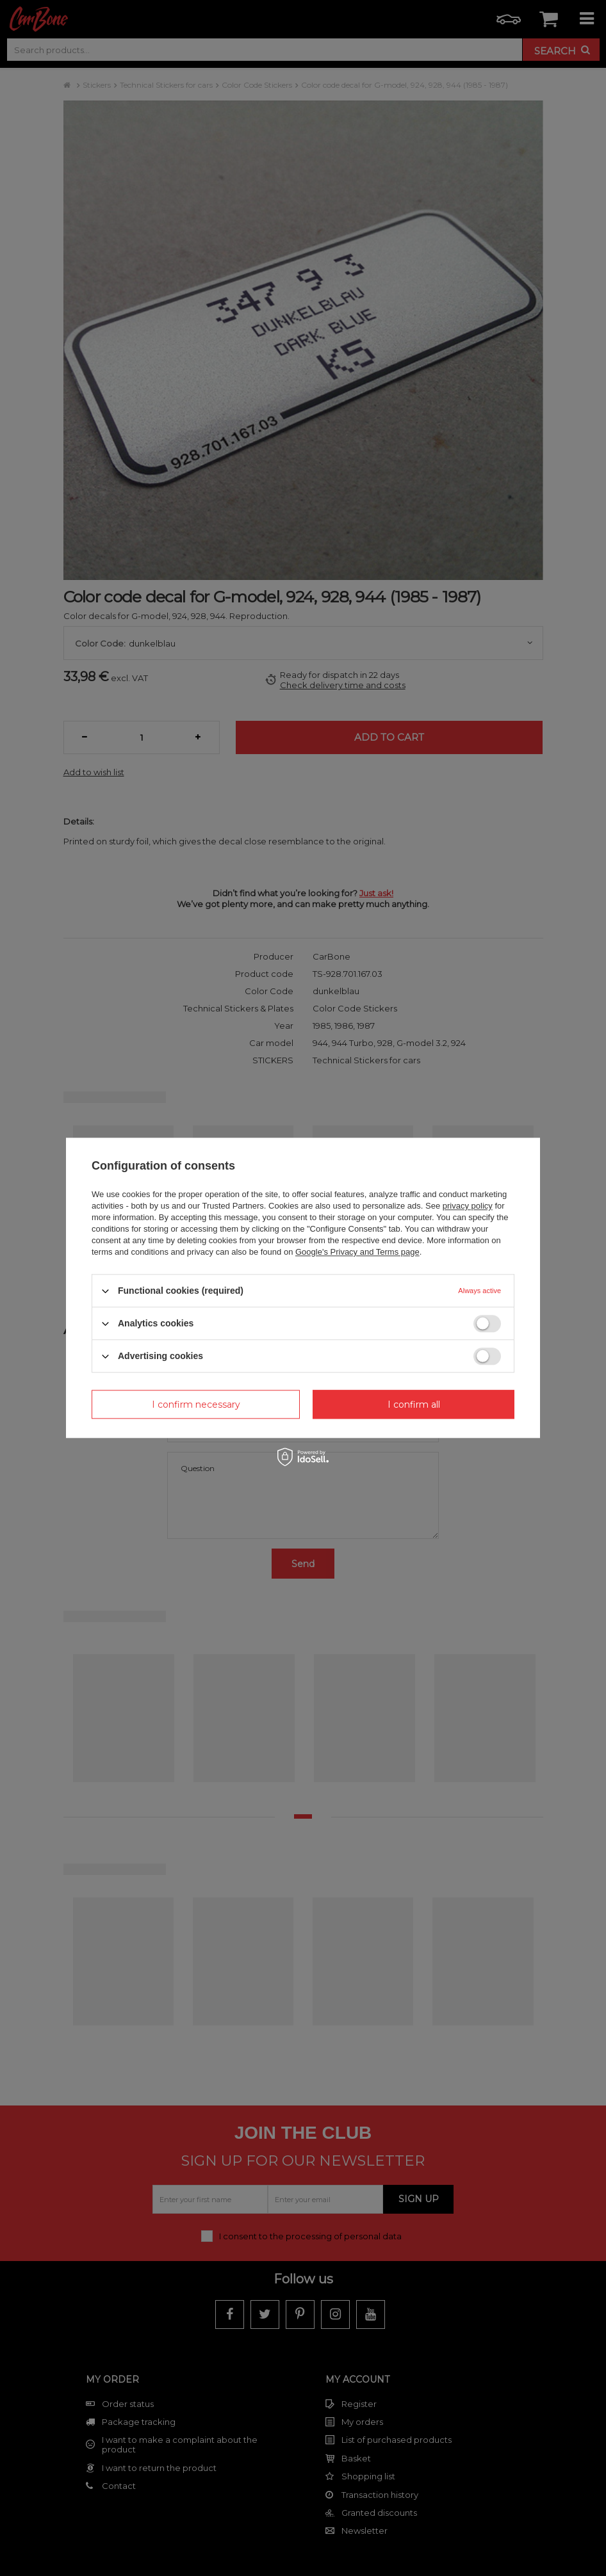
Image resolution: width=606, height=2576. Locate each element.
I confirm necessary (196, 1404)
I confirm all (414, 1404)
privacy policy (468, 1206)
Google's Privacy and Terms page (357, 1252)
